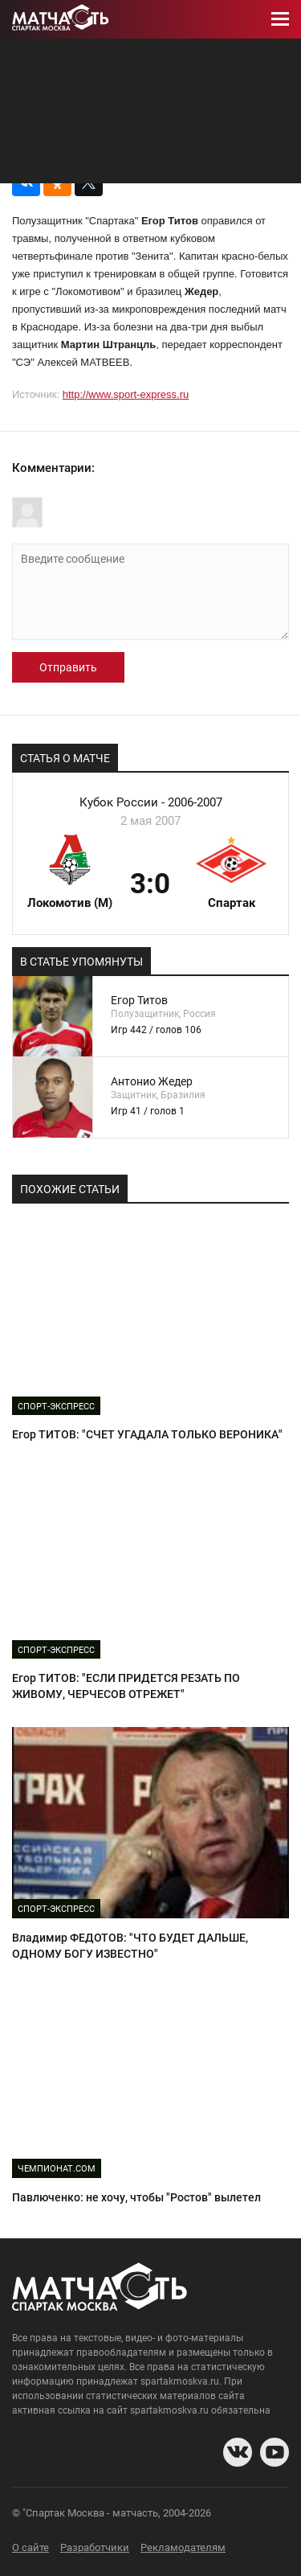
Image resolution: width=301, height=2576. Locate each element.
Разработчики (94, 2547)
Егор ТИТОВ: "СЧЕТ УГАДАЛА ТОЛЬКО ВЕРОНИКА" (147, 1434)
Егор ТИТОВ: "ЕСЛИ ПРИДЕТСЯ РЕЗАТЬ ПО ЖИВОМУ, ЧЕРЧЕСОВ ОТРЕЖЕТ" (126, 1686)
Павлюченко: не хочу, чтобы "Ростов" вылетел (136, 2197)
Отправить (68, 667)
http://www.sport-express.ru (126, 394)
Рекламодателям (183, 2547)
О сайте (30, 2547)
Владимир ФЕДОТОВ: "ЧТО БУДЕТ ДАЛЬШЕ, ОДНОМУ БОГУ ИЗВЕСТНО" (130, 1945)
